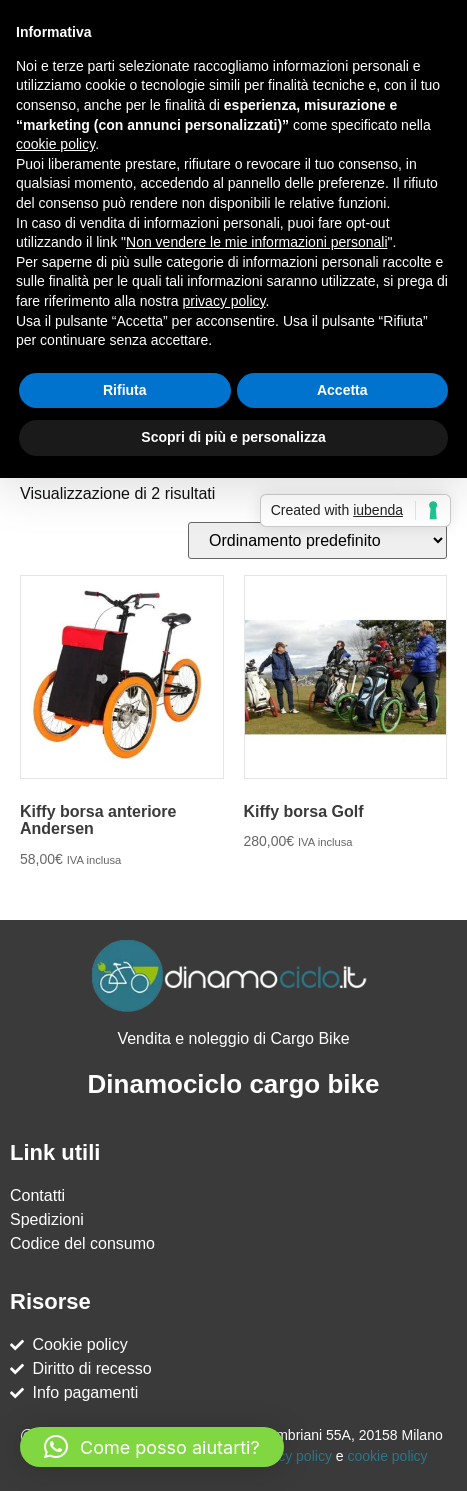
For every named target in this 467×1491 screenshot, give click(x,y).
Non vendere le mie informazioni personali (256, 242)
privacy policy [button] (224, 301)
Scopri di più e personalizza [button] (233, 437)
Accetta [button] (342, 390)
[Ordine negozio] (317, 540)
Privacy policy (289, 1456)
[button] (152, 1447)
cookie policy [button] (55, 144)
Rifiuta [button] (125, 390)
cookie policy (387, 1456)
